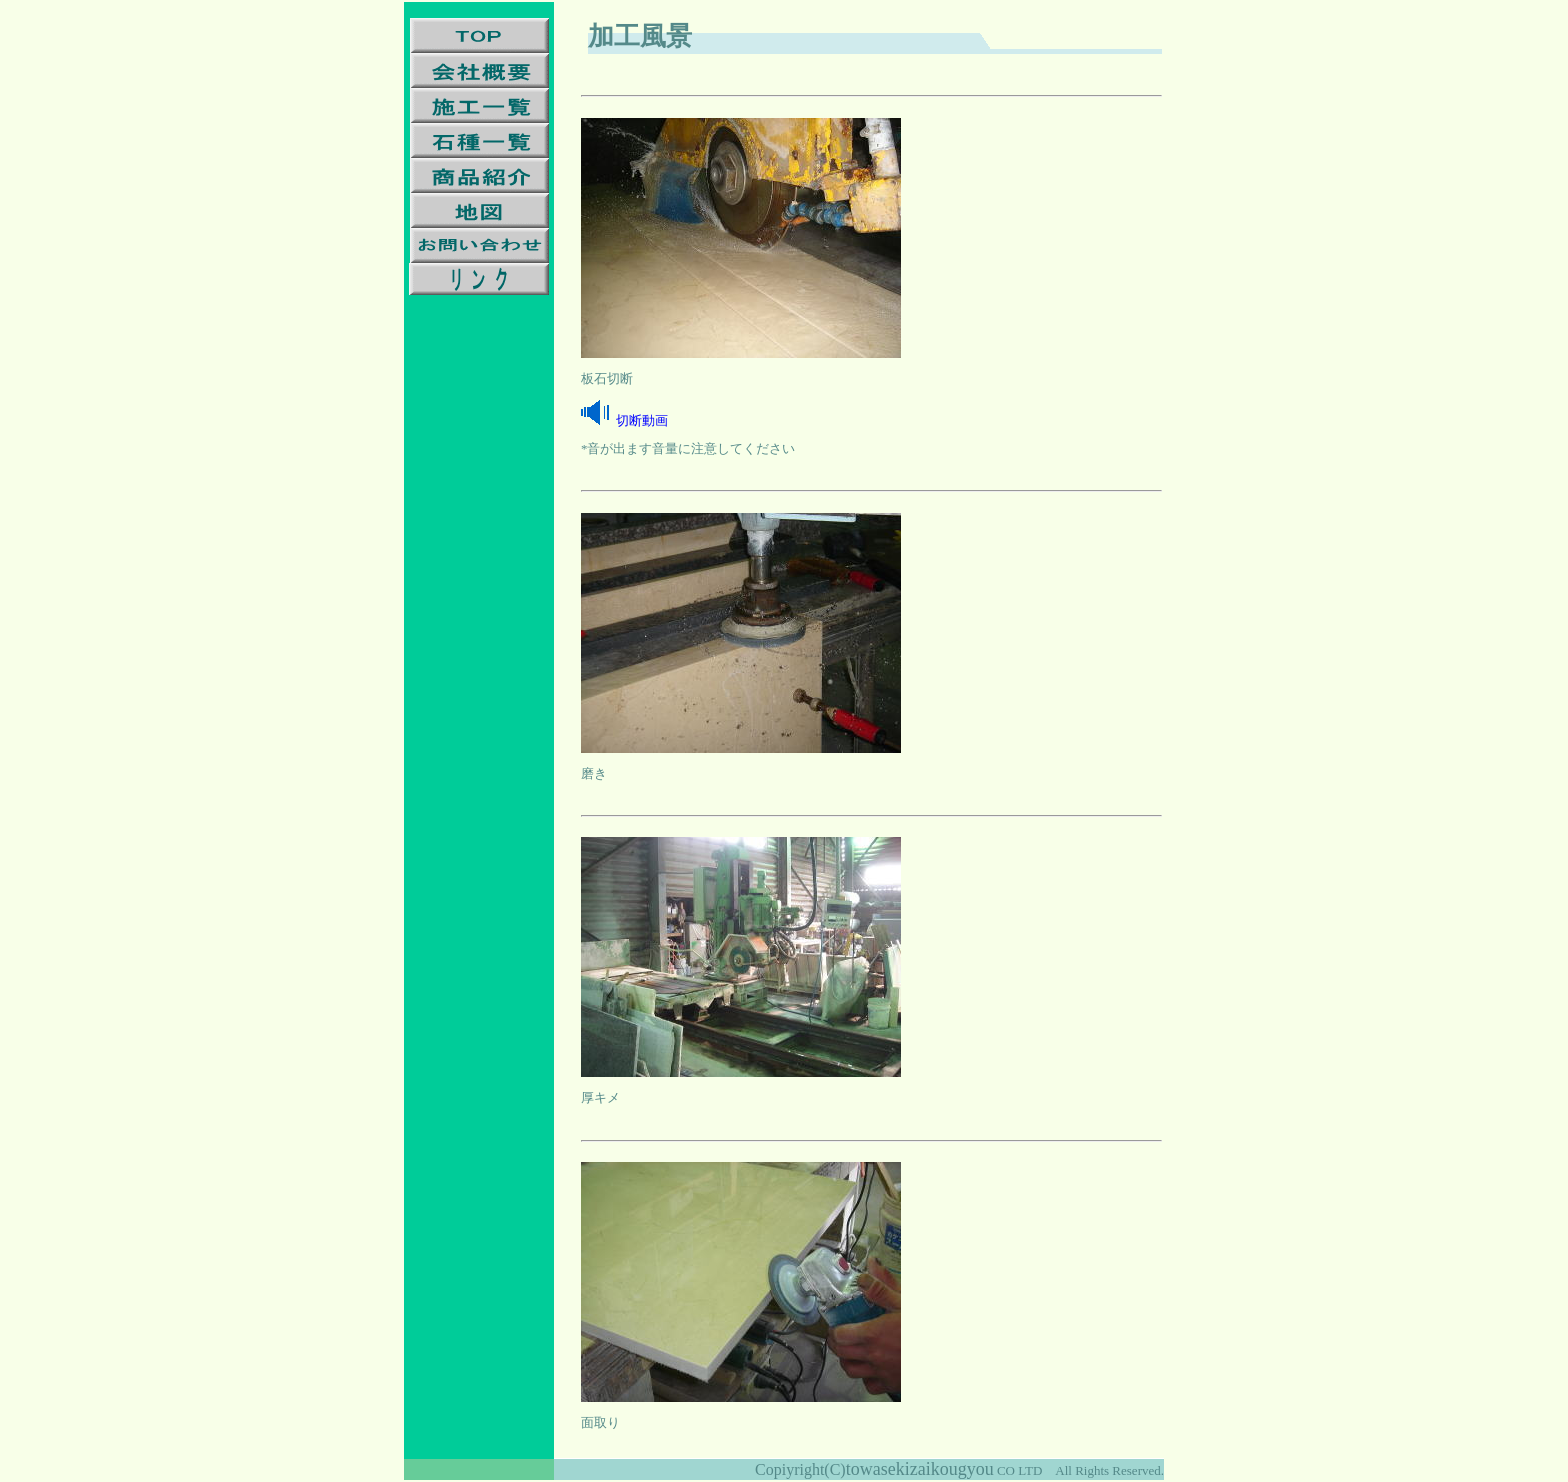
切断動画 (642, 421)
